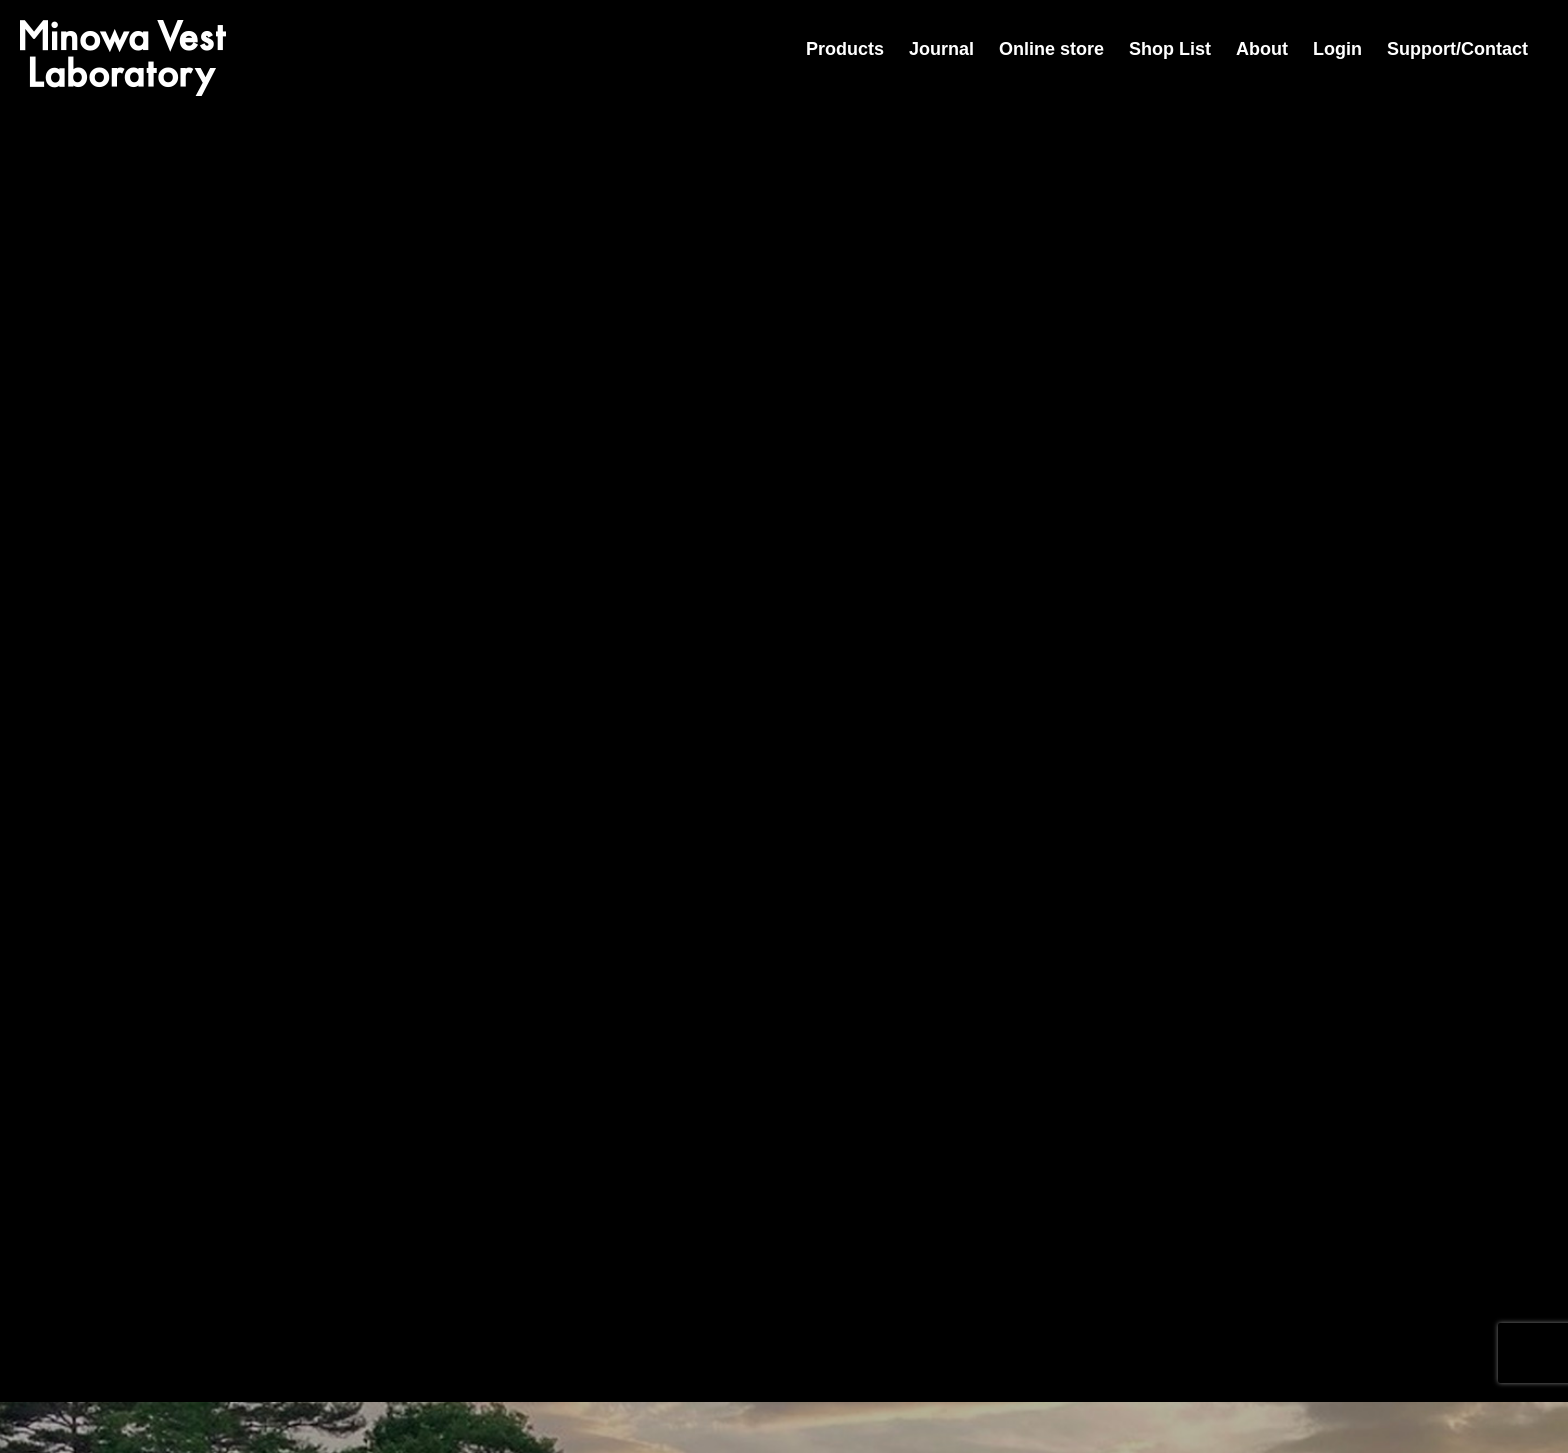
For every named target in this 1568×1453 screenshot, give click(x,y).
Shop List (1170, 49)
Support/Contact (1457, 49)
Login (1337, 49)
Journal (941, 49)
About (1262, 49)
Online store (1051, 49)
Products (845, 49)
